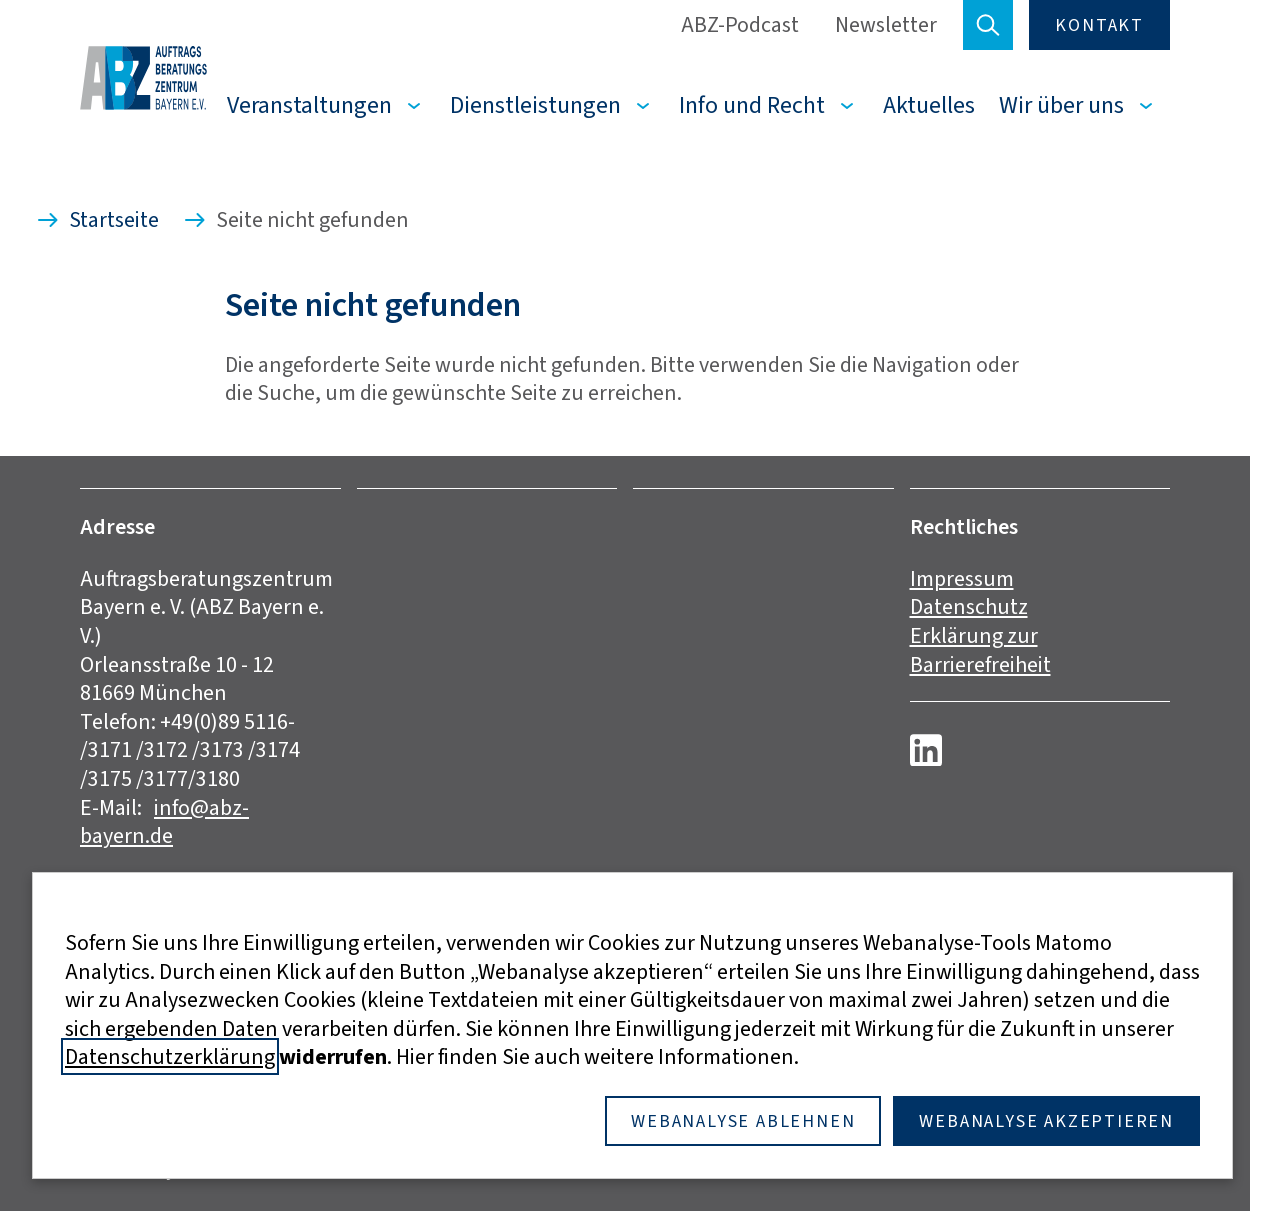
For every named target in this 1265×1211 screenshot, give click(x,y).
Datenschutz (969, 606)
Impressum (962, 578)
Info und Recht (752, 105)
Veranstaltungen (309, 105)
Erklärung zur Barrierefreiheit (980, 650)
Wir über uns (1061, 105)
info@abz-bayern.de (164, 822)
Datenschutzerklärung (170, 1056)
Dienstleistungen (535, 105)
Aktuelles (929, 105)
